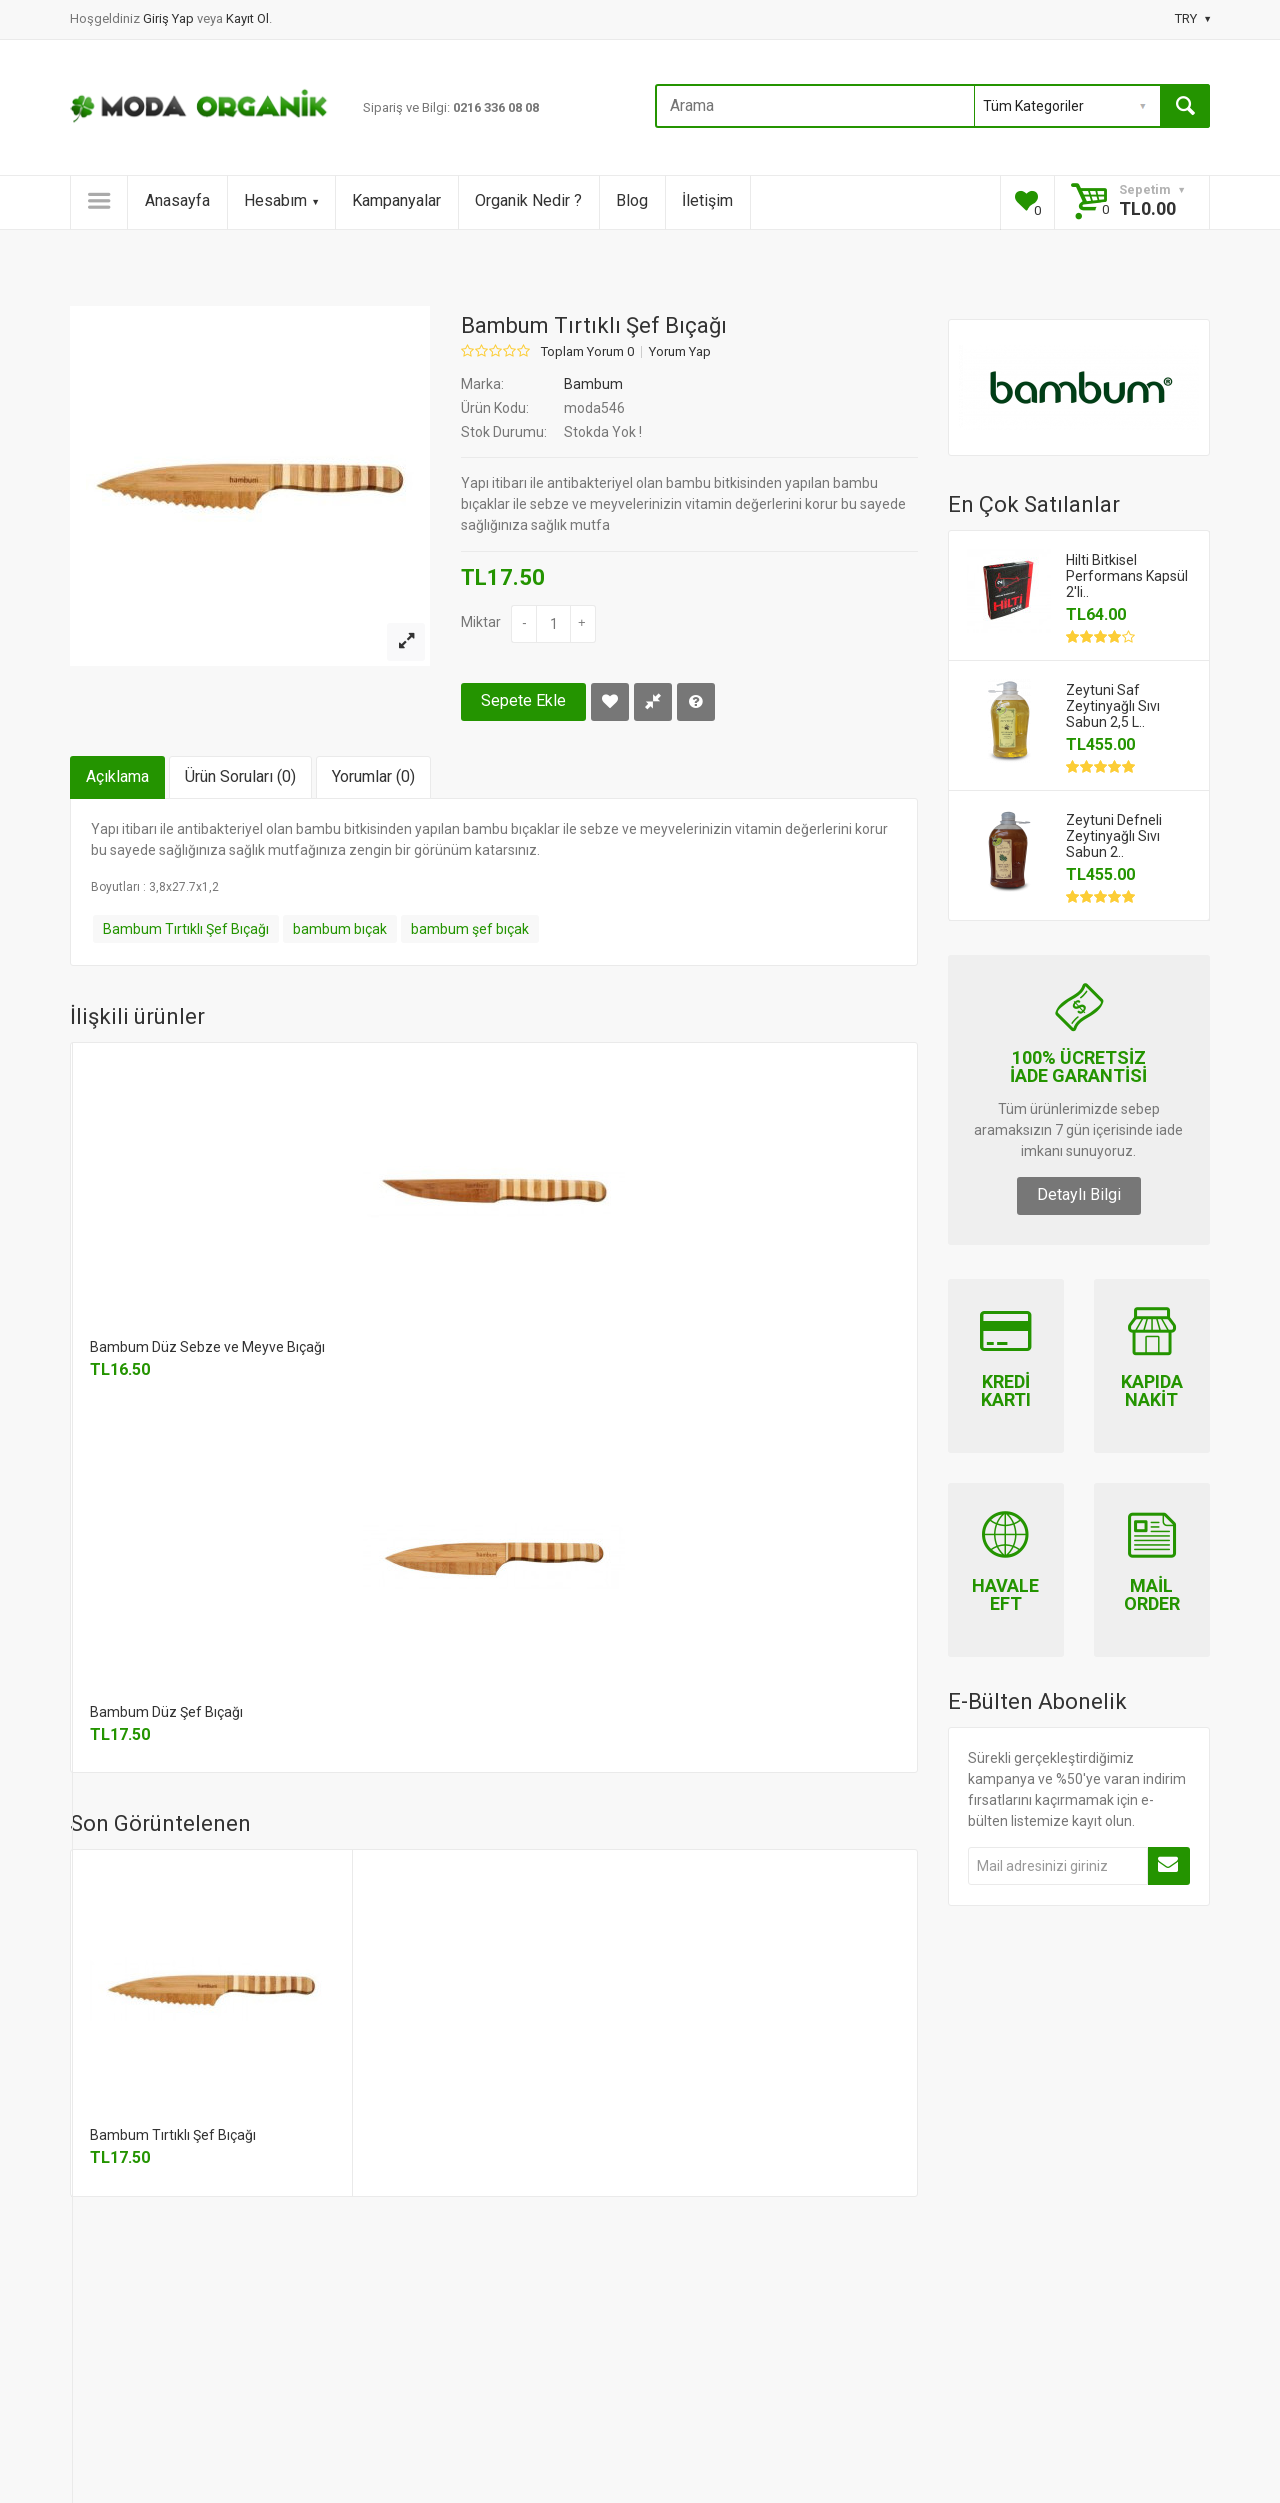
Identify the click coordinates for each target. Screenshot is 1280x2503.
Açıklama (117, 776)
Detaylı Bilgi (1079, 1194)
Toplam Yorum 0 (587, 352)
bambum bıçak (340, 929)
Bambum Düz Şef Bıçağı (166, 1712)
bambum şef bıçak (470, 929)
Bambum (593, 384)
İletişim (707, 200)
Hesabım (281, 200)
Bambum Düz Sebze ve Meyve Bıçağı (207, 1347)
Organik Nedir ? (528, 200)
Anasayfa (177, 200)
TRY (1192, 18)
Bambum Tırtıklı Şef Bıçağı (186, 929)
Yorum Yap (680, 352)
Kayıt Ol (247, 18)
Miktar (481, 622)
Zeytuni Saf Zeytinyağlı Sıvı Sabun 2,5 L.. (1113, 706)
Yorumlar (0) (373, 776)
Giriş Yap (170, 18)
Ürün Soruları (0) (240, 776)
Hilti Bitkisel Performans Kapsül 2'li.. (1127, 576)
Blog (632, 200)
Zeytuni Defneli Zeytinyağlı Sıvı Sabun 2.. (1114, 836)
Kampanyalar (396, 200)
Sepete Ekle (523, 700)
